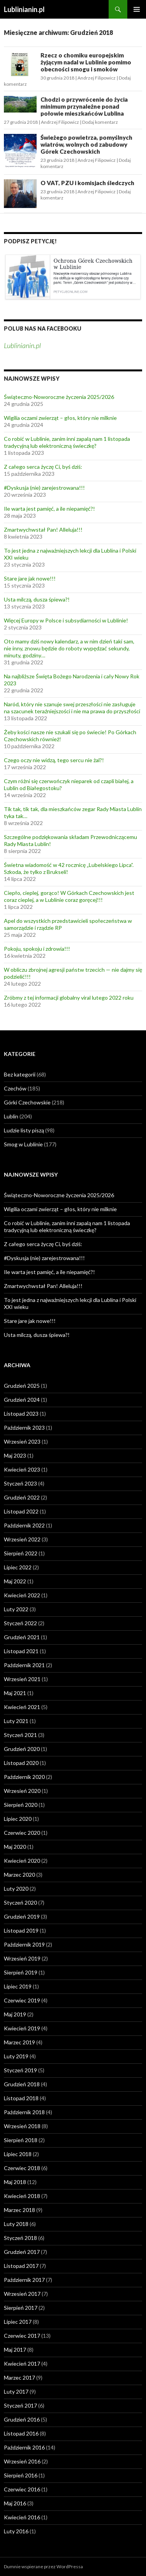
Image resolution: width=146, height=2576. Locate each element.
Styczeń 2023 (20, 1483)
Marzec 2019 (19, 2042)
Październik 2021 (24, 1665)
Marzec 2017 (19, 2377)
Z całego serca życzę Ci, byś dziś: (43, 466)
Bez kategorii (19, 1074)
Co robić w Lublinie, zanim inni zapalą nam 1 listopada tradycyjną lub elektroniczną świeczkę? (67, 442)
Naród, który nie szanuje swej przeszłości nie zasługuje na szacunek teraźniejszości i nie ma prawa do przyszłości (72, 707)
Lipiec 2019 (18, 1986)
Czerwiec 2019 (22, 2000)
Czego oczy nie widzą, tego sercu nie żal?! (54, 760)
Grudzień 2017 (22, 2251)
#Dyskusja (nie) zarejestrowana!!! (44, 487)
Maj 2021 (15, 1693)
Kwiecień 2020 (22, 1860)
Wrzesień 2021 (22, 1679)
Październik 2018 (24, 2112)
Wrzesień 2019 (22, 1958)
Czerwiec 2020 (22, 1832)
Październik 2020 (24, 1776)
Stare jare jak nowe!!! (30, 578)
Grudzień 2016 (22, 2419)
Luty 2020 (16, 1888)
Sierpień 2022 (20, 1553)
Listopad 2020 (21, 1763)
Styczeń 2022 (20, 1623)
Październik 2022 (24, 1525)
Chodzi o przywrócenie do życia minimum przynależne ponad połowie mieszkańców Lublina (84, 106)
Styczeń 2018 (20, 2237)
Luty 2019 (16, 2056)
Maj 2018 (15, 2182)
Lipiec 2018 (18, 2154)
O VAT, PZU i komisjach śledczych (87, 182)
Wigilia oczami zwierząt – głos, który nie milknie (60, 417)
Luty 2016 (16, 2531)
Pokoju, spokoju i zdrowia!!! (37, 948)
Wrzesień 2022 (22, 1539)
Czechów (15, 1088)
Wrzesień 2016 (22, 2461)
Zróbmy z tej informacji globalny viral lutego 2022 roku (69, 997)
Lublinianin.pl (24, 9)
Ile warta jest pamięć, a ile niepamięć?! (49, 508)
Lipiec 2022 (18, 1567)
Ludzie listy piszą (24, 1130)
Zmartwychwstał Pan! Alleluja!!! (43, 529)
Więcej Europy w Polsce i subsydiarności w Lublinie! (66, 620)
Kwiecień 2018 (22, 2196)
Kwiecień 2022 (22, 1595)
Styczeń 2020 (20, 1902)
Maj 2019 (15, 2014)
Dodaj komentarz (100, 122)
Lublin (11, 1116)
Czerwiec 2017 (22, 2335)
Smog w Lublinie (23, 1144)
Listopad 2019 (21, 1930)
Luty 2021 (16, 1721)
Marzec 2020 (19, 1874)
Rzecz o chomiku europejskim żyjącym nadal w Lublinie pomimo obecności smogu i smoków (85, 62)
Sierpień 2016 (20, 2475)
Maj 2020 (15, 1846)
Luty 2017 (16, 2391)
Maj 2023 (15, 1455)
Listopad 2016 (21, 2433)
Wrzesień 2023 (22, 1441)
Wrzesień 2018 (22, 2126)
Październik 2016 (24, 2447)
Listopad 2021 (21, 1651)
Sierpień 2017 (20, 2307)
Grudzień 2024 (22, 1399)
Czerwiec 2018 (22, 2168)
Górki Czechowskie (27, 1102)
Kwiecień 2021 (22, 1707)
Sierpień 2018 (20, 2140)
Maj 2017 (15, 2349)
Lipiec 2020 (18, 1818)
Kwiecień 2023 (22, 1469)
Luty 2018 (16, 2224)
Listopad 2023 (21, 1413)
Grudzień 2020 (22, 1749)
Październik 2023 (24, 1427)
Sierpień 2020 (20, 1804)
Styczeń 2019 (20, 2070)
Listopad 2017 (21, 2265)
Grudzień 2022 (22, 1497)
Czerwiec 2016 (22, 2489)
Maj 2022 (15, 1581)
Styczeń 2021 (20, 1735)
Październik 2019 (24, 1944)
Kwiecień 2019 (22, 2028)
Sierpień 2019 (20, 1972)
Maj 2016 (15, 2503)
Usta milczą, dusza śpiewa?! (37, 599)
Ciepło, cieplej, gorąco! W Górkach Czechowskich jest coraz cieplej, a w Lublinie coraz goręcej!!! (69, 896)
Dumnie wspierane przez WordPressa (43, 2566)
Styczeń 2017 (20, 2405)
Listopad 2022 (21, 1511)
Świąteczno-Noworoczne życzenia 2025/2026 (59, 397)
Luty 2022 (16, 1609)
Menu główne (136, 9)
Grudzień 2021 (22, 1637)
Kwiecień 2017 (22, 2363)
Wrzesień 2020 (22, 1790)
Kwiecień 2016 (22, 2517)
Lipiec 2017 (18, 2321)
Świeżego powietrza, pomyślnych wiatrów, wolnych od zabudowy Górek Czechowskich (86, 144)
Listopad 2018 (21, 2098)
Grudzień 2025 (22, 1385)
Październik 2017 (24, 2279)
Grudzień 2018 (22, 2084)
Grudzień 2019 (22, 1916)
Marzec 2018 (19, 2210)
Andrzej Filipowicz (96, 78)
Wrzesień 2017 (22, 2293)
